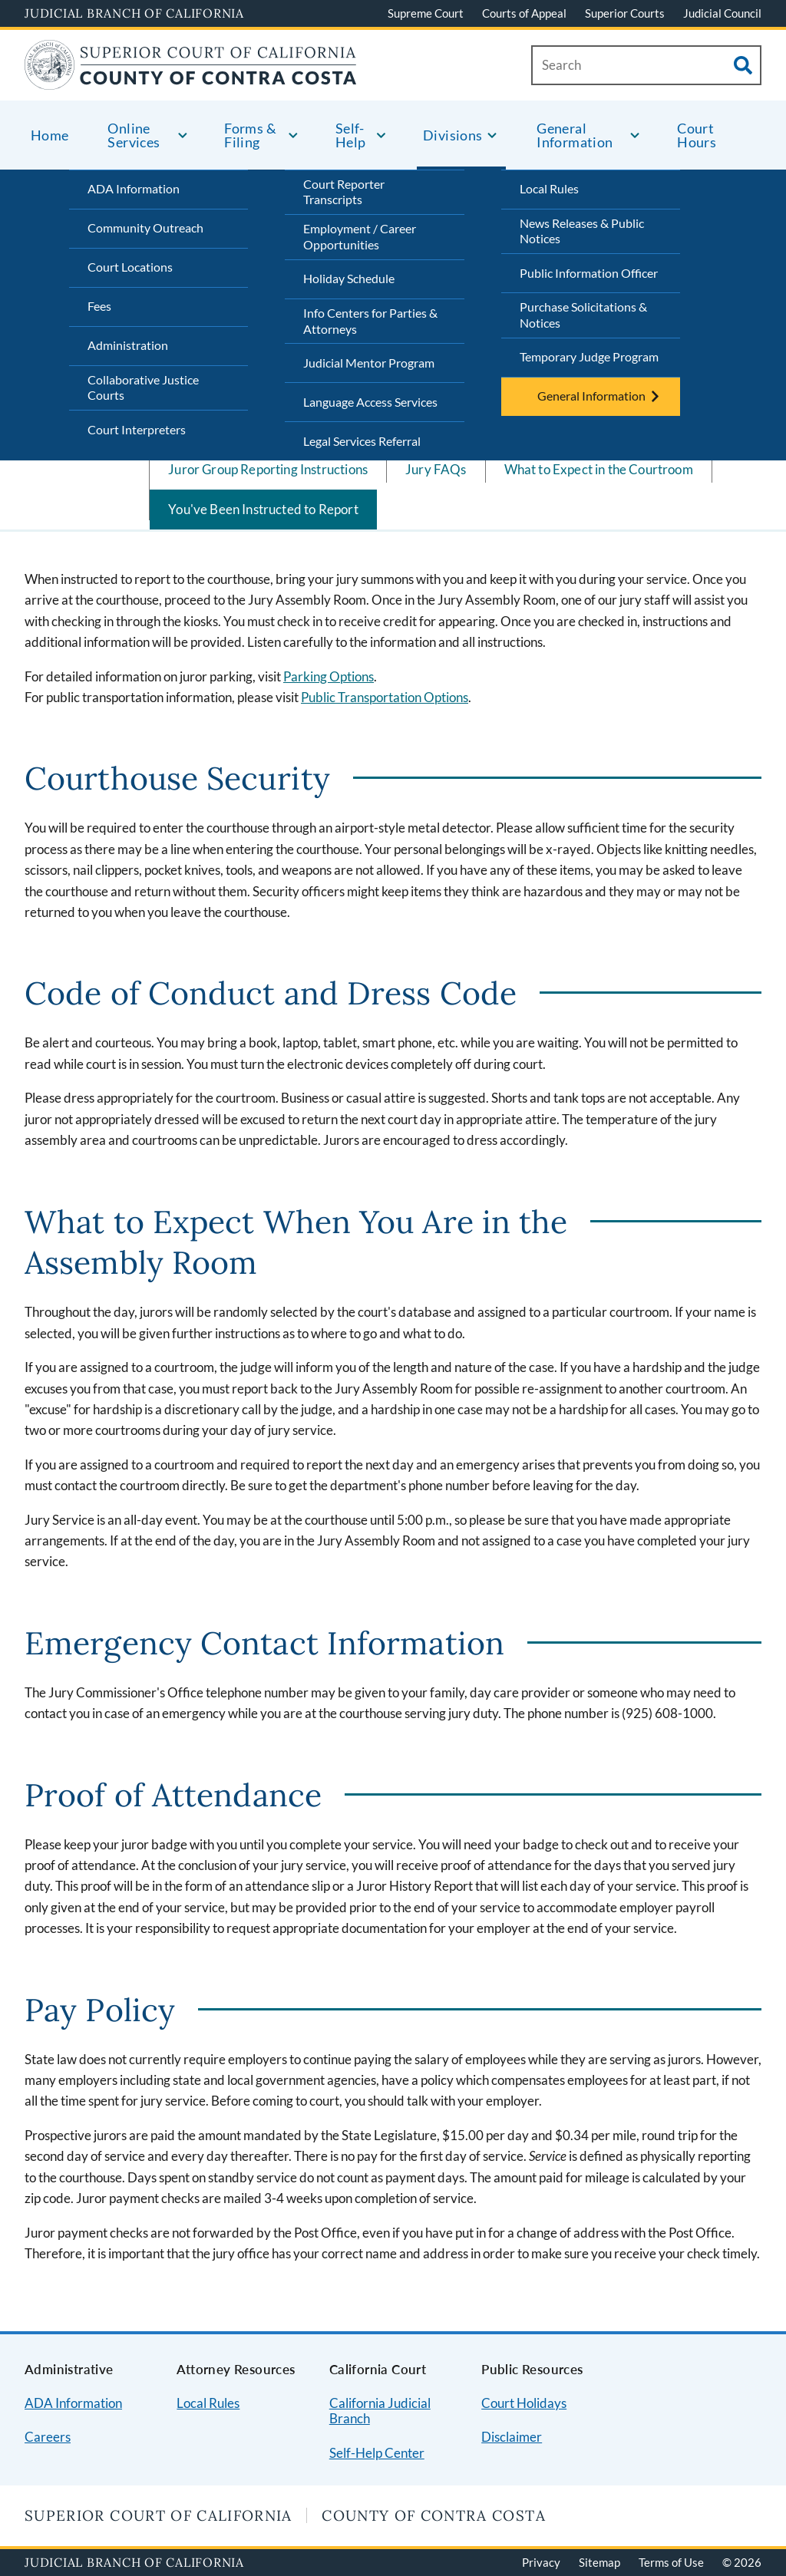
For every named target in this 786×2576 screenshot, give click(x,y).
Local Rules (549, 188)
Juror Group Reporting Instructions (268, 469)
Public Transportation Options (384, 697)
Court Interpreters (137, 429)
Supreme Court (426, 13)
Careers (48, 2437)
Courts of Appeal (524, 13)
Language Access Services (370, 401)
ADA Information (134, 188)
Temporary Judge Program (589, 356)
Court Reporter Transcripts (344, 191)
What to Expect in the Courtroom (598, 469)
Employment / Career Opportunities (359, 236)
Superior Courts (625, 13)
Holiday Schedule (349, 278)
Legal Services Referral (362, 441)
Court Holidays (523, 2403)
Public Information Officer (589, 273)
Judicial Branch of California (134, 13)
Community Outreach (145, 227)
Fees (99, 305)
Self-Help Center (376, 2453)
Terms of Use (671, 2562)
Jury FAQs (436, 469)
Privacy (541, 2562)
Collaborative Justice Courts (143, 387)
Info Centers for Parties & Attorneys (370, 320)
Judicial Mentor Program (368, 362)
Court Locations (130, 266)
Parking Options (328, 676)
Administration (128, 345)
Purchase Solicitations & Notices (583, 314)
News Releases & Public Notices (582, 231)
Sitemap (599, 2562)
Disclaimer (511, 2437)
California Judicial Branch (380, 2411)
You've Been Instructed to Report (263, 509)
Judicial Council (722, 13)
